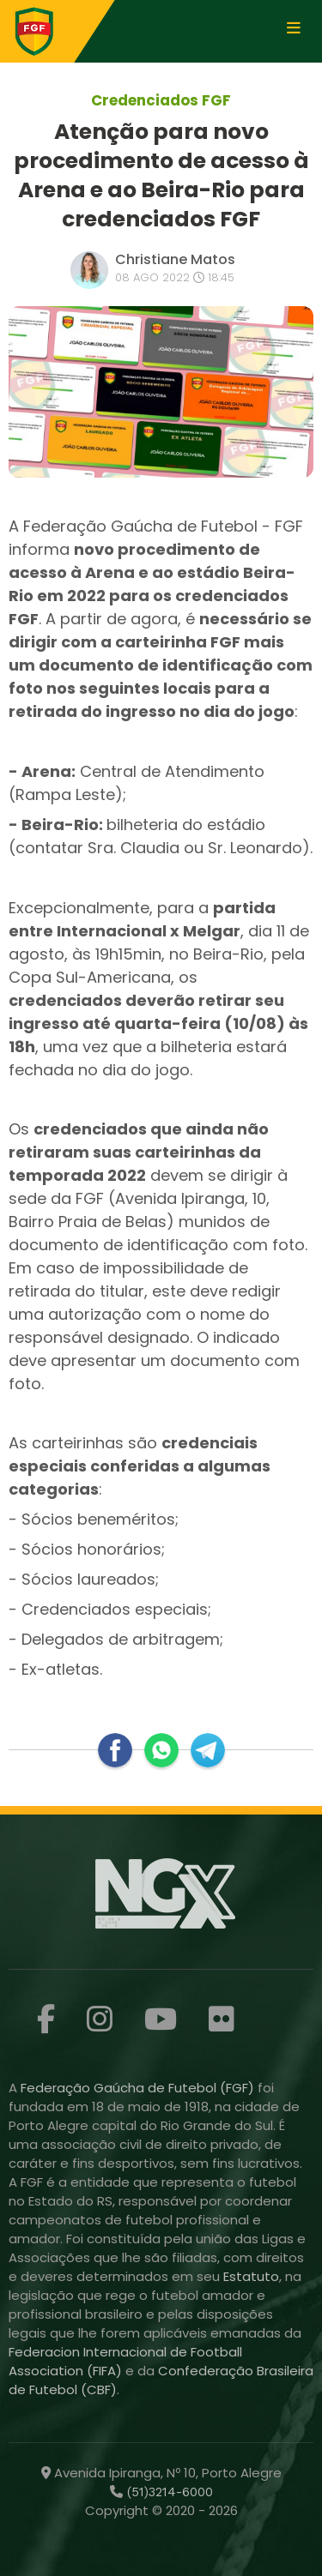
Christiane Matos (175, 259)
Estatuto (251, 2276)
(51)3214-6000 (168, 2492)
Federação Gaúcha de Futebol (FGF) (139, 2088)
